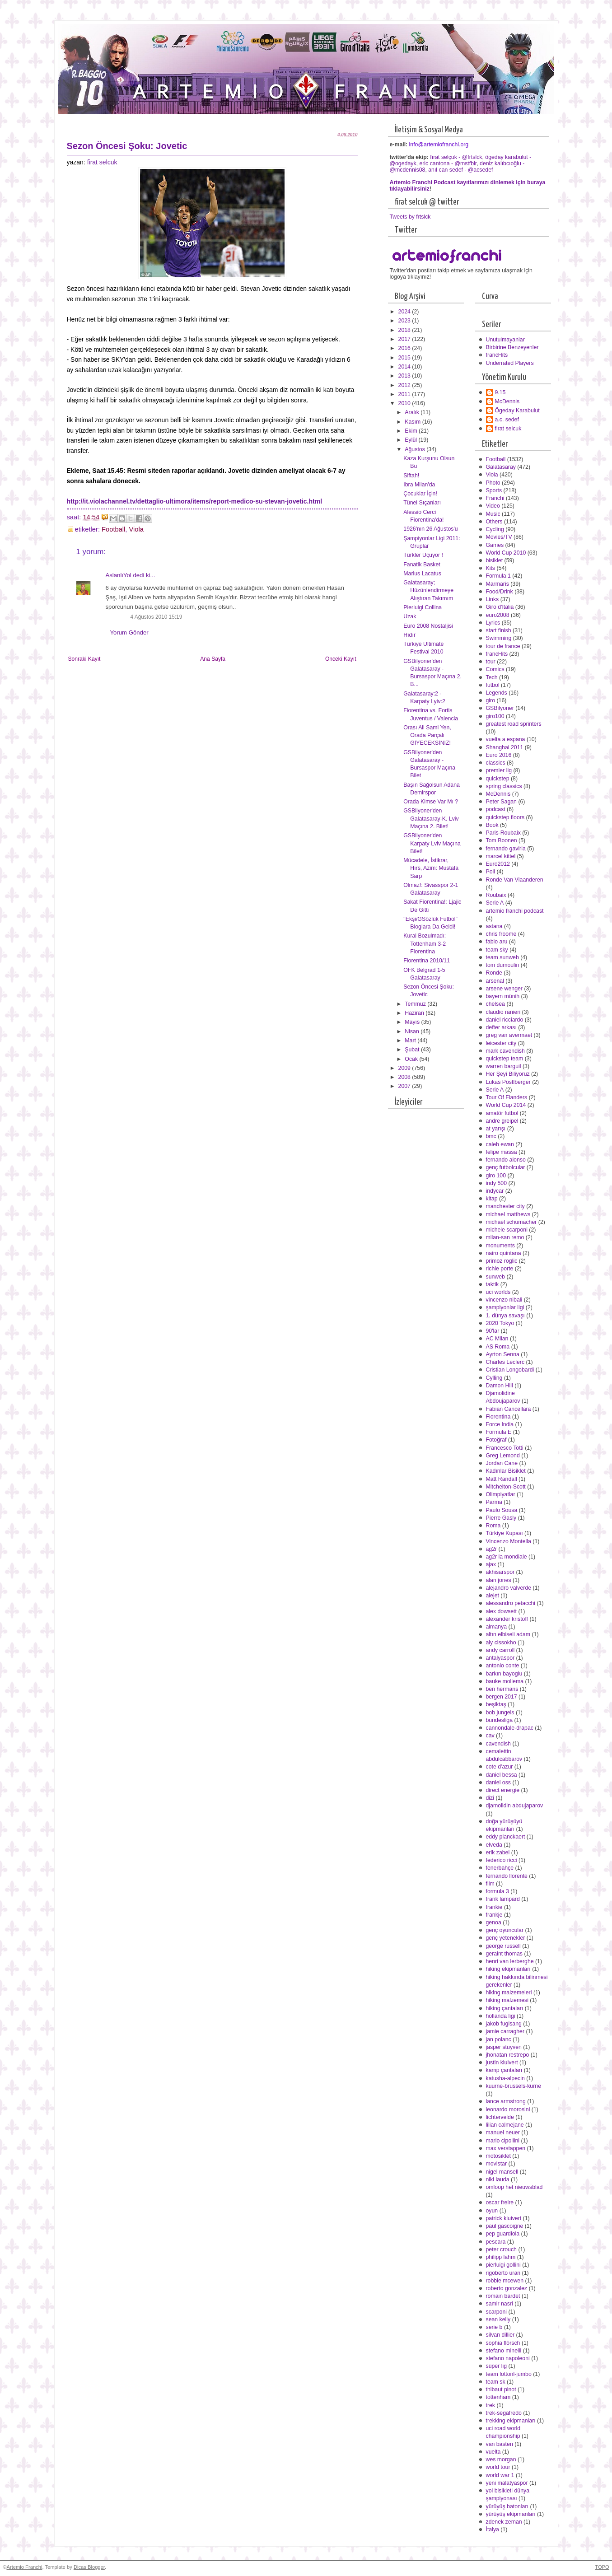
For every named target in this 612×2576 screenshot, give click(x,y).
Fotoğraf (496, 1440)
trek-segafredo (504, 2413)
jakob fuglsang (504, 2024)
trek (490, 2405)
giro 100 (496, 1175)
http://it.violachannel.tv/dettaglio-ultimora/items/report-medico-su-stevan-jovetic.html (194, 501)
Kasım (413, 422)
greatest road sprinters (514, 724)
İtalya (492, 2529)
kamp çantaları (504, 2070)
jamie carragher (505, 2031)
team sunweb (502, 957)
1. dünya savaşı (505, 1315)
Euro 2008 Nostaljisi (428, 626)
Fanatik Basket (421, 564)
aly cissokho (501, 1642)
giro (490, 700)
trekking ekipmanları (511, 2420)
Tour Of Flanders (507, 1097)
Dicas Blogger (89, 2567)
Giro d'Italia (500, 607)
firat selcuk (102, 162)
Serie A (495, 903)
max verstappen (506, 2148)
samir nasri (499, 2304)
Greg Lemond (503, 1455)
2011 (405, 394)
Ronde (494, 973)
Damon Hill (499, 1385)
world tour (498, 2467)
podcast (495, 809)
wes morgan (501, 2459)
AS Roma (498, 1347)
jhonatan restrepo (507, 2055)
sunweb (495, 1277)
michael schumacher (511, 1222)
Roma (493, 1525)
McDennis (507, 401)
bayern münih (503, 996)
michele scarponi (507, 1230)
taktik (492, 1284)
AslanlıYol (118, 575)
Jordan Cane (502, 1463)
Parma (494, 1502)
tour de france (503, 646)
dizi (490, 1798)
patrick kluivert (504, 2218)
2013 (405, 376)
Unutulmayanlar (505, 339)
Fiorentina (498, 1417)
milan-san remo (505, 1237)
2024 (405, 311)
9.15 (500, 392)
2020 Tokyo (500, 1323)
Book (492, 825)
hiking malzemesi (507, 2000)
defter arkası (501, 1027)
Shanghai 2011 (504, 747)
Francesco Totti (504, 1448)
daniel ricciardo (504, 1020)
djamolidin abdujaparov (514, 1805)
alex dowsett (501, 1611)
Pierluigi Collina (422, 607)
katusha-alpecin (505, 2078)
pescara (496, 2242)
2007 (405, 1086)
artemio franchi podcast (515, 911)
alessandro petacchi (511, 1603)
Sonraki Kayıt (84, 659)
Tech (492, 677)
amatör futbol (502, 1113)
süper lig (496, 2366)
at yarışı (496, 1128)
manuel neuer (503, 2132)
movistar (496, 2164)
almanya (496, 1627)
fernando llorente (507, 1876)
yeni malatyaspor (507, 2483)
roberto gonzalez (507, 2288)
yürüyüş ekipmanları (511, 2514)
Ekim (412, 431)
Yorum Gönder (129, 632)
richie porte (500, 1268)
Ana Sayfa (212, 659)
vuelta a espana (505, 739)
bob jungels (500, 1712)
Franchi (495, 498)
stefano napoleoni (508, 2358)
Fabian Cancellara (508, 1409)
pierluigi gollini (503, 2265)
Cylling (494, 1378)
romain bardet (503, 2296)
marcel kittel (501, 856)
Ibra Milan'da (419, 484)
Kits (490, 568)
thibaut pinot (501, 2389)
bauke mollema (505, 1681)
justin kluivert (502, 2062)
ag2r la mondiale (506, 1557)
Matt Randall (501, 1479)
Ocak (412, 1059)
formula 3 (497, 1891)
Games (495, 545)
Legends (496, 693)
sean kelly (498, 2319)
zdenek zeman (504, 2522)
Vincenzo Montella (508, 1541)
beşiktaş (496, 1704)
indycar (495, 1191)
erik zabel (498, 1852)
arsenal (495, 981)
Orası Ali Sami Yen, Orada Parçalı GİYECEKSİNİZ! (427, 735)
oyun (492, 2210)
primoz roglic (502, 1261)
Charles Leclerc (505, 1362)
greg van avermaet (509, 1035)
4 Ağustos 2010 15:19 (156, 617)
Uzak (409, 616)
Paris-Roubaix (503, 833)
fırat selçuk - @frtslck (456, 157)
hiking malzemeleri (509, 1992)
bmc (491, 1136)
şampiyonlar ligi (505, 1307)
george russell (503, 1946)
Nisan (412, 1031)
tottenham (498, 2397)
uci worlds (498, 1292)
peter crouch (501, 2249)
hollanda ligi (500, 2016)
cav (490, 1735)
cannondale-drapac (509, 1728)
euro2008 (497, 615)
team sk (495, 2382)
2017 (405, 339)
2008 (405, 1077)
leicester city (501, 1043)
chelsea (495, 1004)
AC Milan (497, 1338)
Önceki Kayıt (340, 659)
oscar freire (500, 2202)
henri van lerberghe (510, 1961)
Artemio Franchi (24, 2567)
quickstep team (504, 1058)
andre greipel (502, 1121)
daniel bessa (501, 1775)
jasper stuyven (504, 2047)
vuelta (493, 2452)
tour (490, 661)
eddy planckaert (505, 1837)
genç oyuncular (505, 1930)
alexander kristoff (507, 1619)
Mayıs (413, 1022)
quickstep (497, 778)
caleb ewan (500, 1144)
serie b (494, 2327)
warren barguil (503, 1066)
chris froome (501, 934)
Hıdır (409, 635)
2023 (405, 320)
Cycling (495, 529)
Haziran (415, 1013)
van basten (499, 2444)
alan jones (498, 1580)
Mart (411, 1040)
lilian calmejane (505, 2125)
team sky (497, 950)
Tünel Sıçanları (422, 502)
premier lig (499, 770)
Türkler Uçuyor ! (423, 555)
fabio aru (497, 941)
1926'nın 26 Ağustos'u (430, 529)
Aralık (412, 412)
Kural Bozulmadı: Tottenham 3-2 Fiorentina (424, 943)
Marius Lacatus (422, 573)
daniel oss (498, 1782)
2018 (405, 330)
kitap (492, 1198)
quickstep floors (505, 817)
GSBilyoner (500, 708)
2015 (405, 358)
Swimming (499, 638)
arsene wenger (504, 988)
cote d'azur (499, 1767)
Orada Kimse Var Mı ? (430, 801)
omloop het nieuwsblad (514, 2187)
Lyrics (493, 623)
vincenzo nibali (504, 1300)
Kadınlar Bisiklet (506, 1471)
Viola (136, 529)
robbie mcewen (505, 2280)
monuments (500, 1245)
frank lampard (503, 1899)
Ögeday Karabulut (517, 410)
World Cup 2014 (506, 1105)
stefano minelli (504, 2350)
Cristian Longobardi (510, 1370)
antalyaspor (500, 1658)
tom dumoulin (502, 965)
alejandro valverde (509, 1588)
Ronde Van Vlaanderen (514, 880)
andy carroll (500, 1650)
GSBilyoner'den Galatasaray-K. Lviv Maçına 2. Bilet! (430, 818)
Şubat (413, 1049)
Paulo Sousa (502, 1510)
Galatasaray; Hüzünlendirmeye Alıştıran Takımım (428, 590)
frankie (494, 1907)
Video (493, 506)
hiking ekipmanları (508, 1969)
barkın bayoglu (504, 1674)
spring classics (504, 786)
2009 (405, 1068)
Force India (500, 1424)
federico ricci (501, 1860)
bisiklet (494, 560)
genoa (493, 1922)
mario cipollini (503, 2140)
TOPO (602, 2567)
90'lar (493, 1331)
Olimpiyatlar (500, 1494)
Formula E (499, 1432)
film (490, 1884)
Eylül (411, 440)
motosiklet (498, 2156)
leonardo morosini (508, 2109)
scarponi (496, 2312)
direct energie (503, 1790)
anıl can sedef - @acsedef (460, 170)
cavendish (498, 1744)
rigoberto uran (503, 2273)
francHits (497, 355)
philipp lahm (501, 2257)
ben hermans (502, 1689)
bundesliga (499, 1720)
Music (493, 514)
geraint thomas (504, 1954)
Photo (493, 483)
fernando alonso (506, 1160)
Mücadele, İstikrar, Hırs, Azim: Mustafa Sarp (430, 868)
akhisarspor (500, 1572)
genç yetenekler (505, 1938)
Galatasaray (501, 467)
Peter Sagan (501, 801)
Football (113, 529)
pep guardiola (503, 2234)
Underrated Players (510, 363)
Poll (490, 871)
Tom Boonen (501, 840)
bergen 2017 (501, 1697)
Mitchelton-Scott (506, 1487)
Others (494, 521)
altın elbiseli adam (508, 1634)
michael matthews (508, 1214)
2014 (405, 367)
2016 (405, 348)
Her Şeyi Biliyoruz (508, 1074)
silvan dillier (500, 2335)
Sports (494, 490)
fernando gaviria (506, 848)
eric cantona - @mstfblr (448, 163)
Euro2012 (498, 864)
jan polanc (498, 2039)
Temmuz (416, 1004)
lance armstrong (506, 2101)
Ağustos (415, 449)
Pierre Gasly (501, 1518)
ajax (491, 1564)
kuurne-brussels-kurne (514, 2086)
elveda (494, 1845)
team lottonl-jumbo (509, 2374)
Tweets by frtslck (410, 217)
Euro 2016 (499, 755)
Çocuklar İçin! (420, 493)
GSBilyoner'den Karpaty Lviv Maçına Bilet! (432, 843)
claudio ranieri (503, 1012)
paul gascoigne (504, 2226)
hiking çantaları (504, 2008)
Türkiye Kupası (504, 1533)
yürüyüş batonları (507, 2506)
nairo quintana (503, 1253)
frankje (494, 1915)
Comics (495, 669)
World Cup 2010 (506, 553)
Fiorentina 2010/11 (426, 960)
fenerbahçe (500, 1868)
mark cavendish (505, 1051)
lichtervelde (500, 2117)
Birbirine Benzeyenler (512, 347)
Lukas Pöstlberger (508, 1082)
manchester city (505, 1206)
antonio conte (502, 1665)
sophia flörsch (503, 2343)
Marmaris (497, 584)
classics (495, 763)
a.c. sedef (507, 419)
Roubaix (496, 895)
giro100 (495, 716)
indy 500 (496, 1183)
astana (494, 926)
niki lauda (497, 2179)
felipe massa (501, 1152)
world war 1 (500, 2475)
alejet (492, 1595)
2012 (405, 385)
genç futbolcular (505, 1167)
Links (492, 599)
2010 (405, 403)
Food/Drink (499, 591)
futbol (493, 685)
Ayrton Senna (502, 1354)
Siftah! (411, 475)
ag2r (491, 1549)
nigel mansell (502, 2172)
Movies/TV (499, 537)
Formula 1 (498, 576)
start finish (498, 630)
